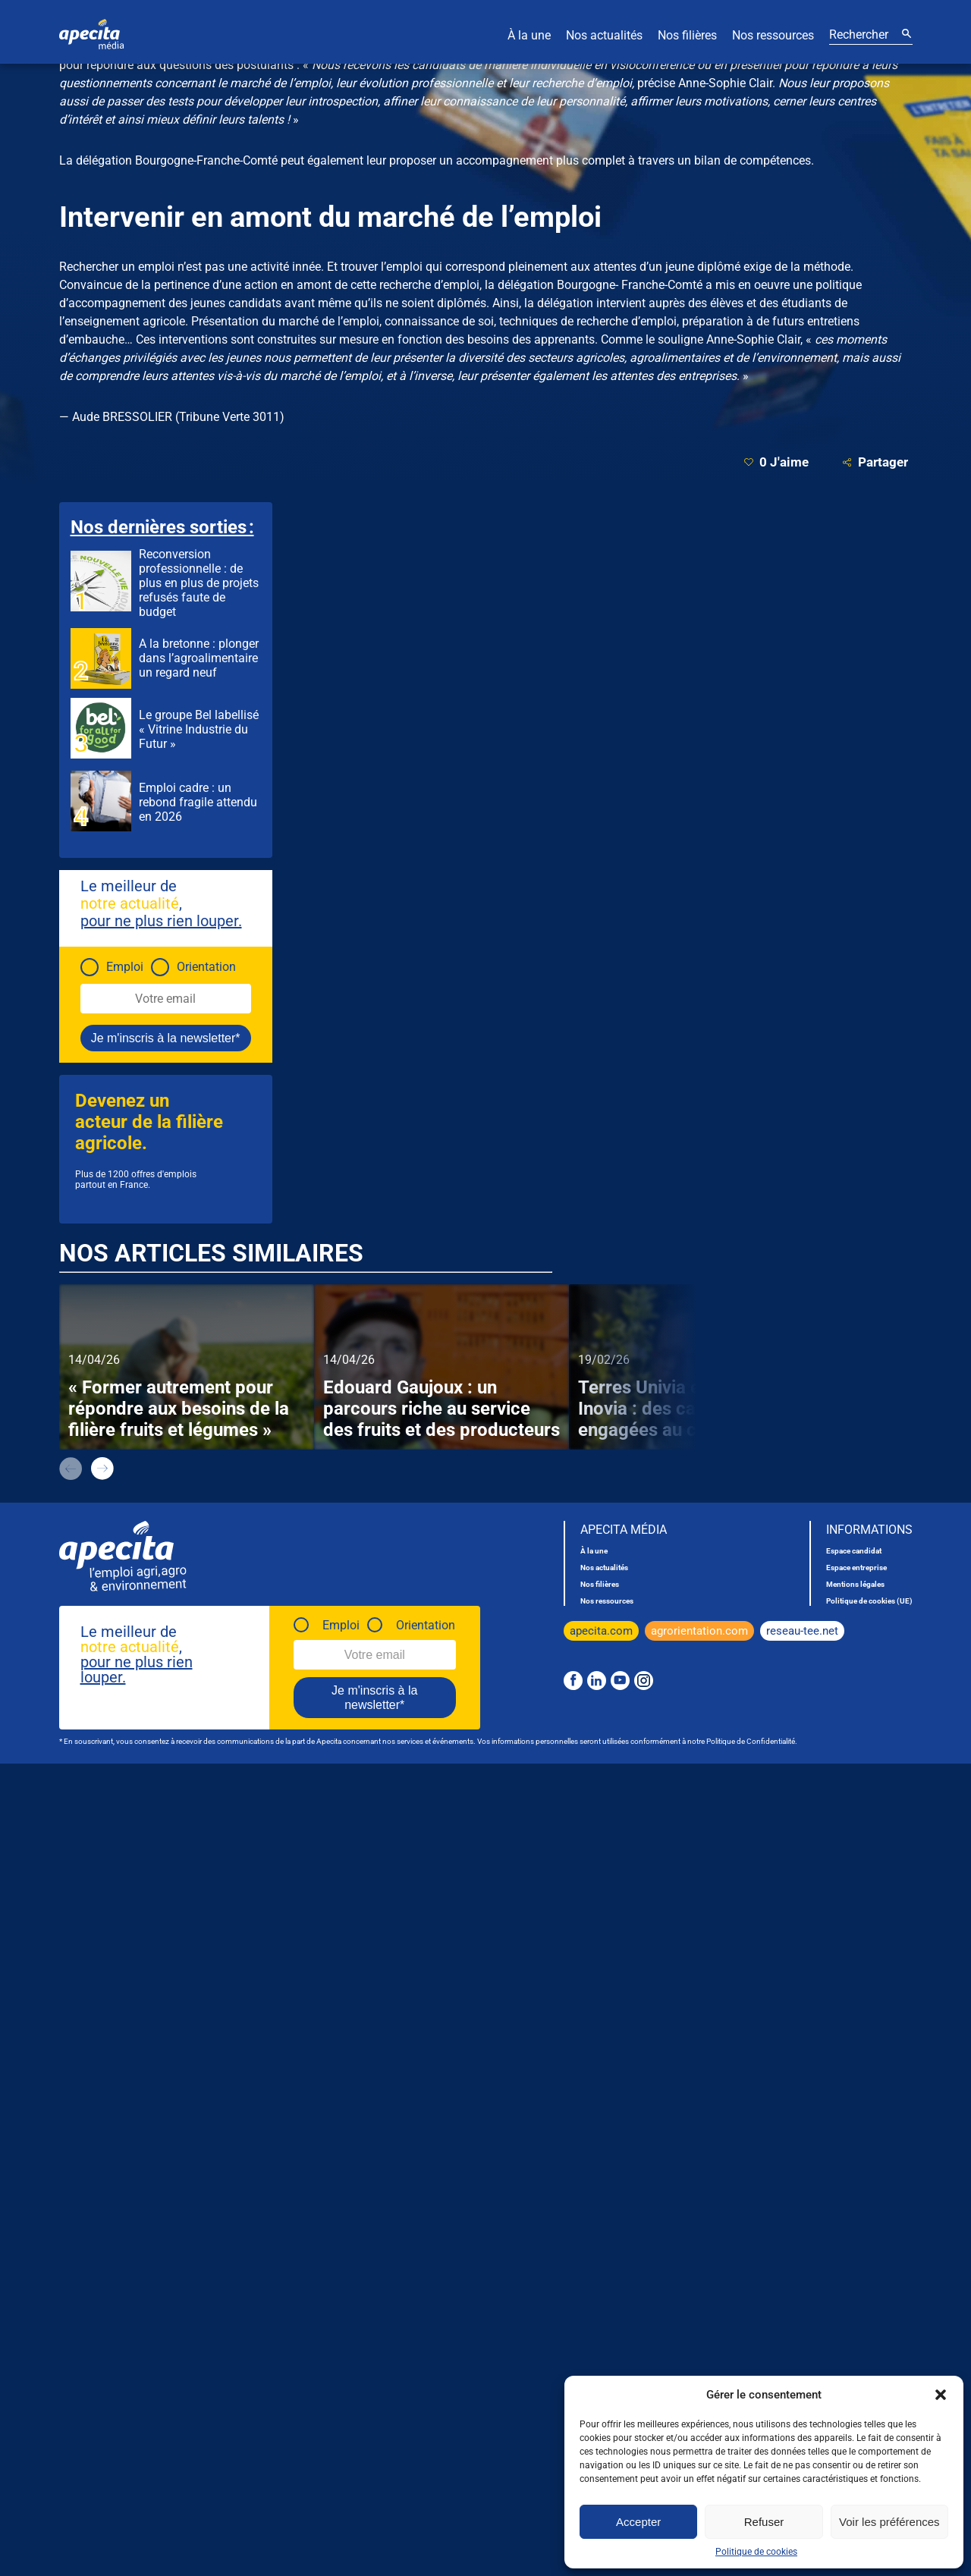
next (102, 1468)
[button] (940, 2394)
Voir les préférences (889, 2521)
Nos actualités (604, 35)
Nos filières (687, 35)
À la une (529, 35)
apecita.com (601, 1631)
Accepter (638, 2521)
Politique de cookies (756, 2551)
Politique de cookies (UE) (869, 1601)
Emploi (124, 967)
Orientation (206, 967)
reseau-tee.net (802, 1631)
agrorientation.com (699, 1631)
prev (70, 1468)
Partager (875, 462)
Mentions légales (855, 1584)
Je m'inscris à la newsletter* (165, 1038)
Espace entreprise (856, 1567)
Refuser (764, 2521)
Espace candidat (853, 1551)
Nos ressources (773, 35)
